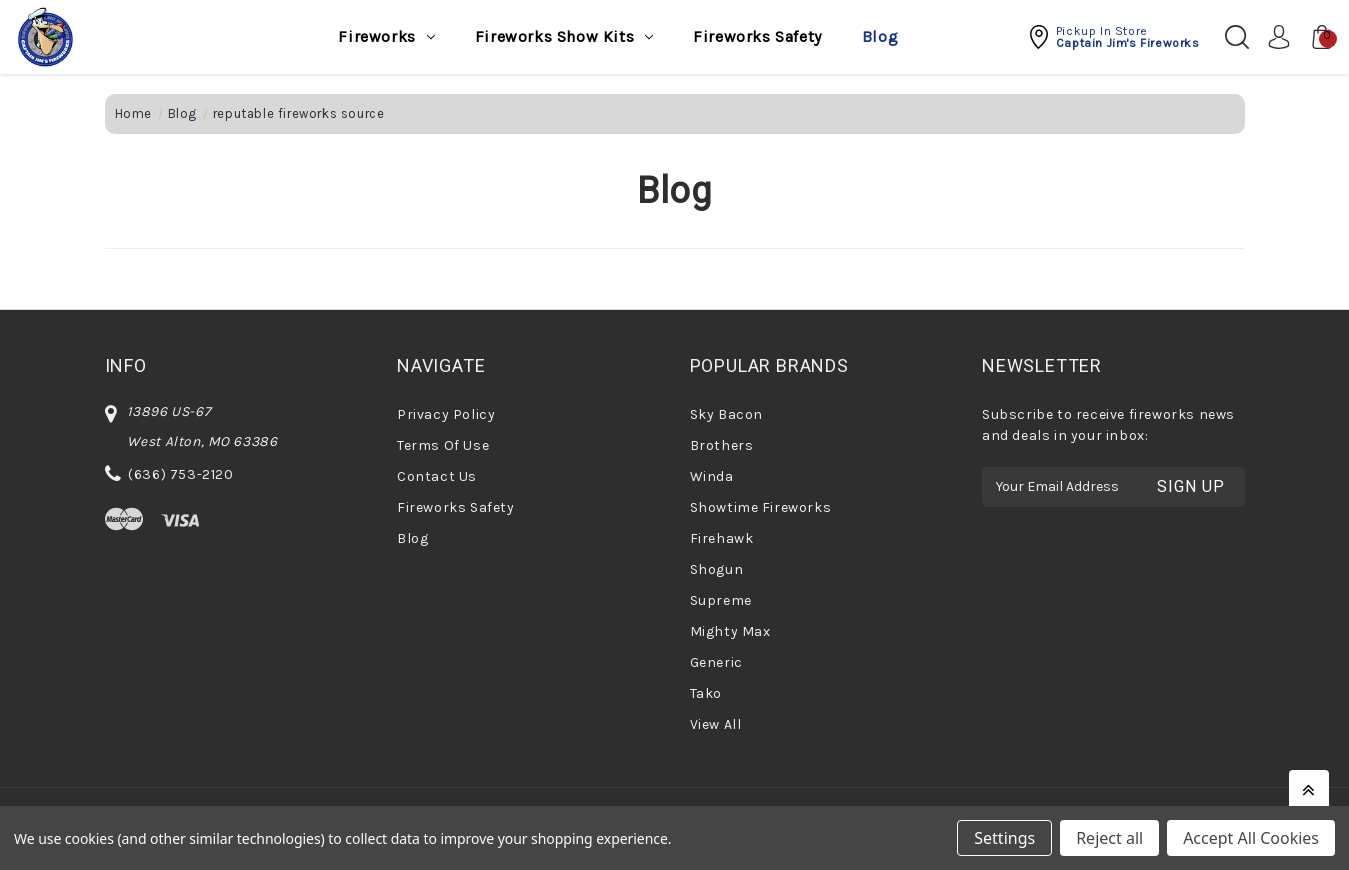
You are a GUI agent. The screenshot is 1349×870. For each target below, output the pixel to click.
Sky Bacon (726, 414)
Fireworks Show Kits (564, 36)
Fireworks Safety (757, 36)
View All (716, 724)
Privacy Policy (446, 414)
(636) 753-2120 (180, 474)
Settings (1004, 838)
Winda (712, 476)
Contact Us (437, 476)
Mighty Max (730, 631)
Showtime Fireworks (761, 507)
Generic (716, 662)
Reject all (1109, 838)
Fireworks (386, 36)
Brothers (722, 445)
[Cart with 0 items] (1316, 37)
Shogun (717, 569)
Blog (880, 36)
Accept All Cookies (1251, 838)
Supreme (721, 600)
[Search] (1237, 37)
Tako (706, 693)
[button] (1113, 37)
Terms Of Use (443, 445)
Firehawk (722, 538)
